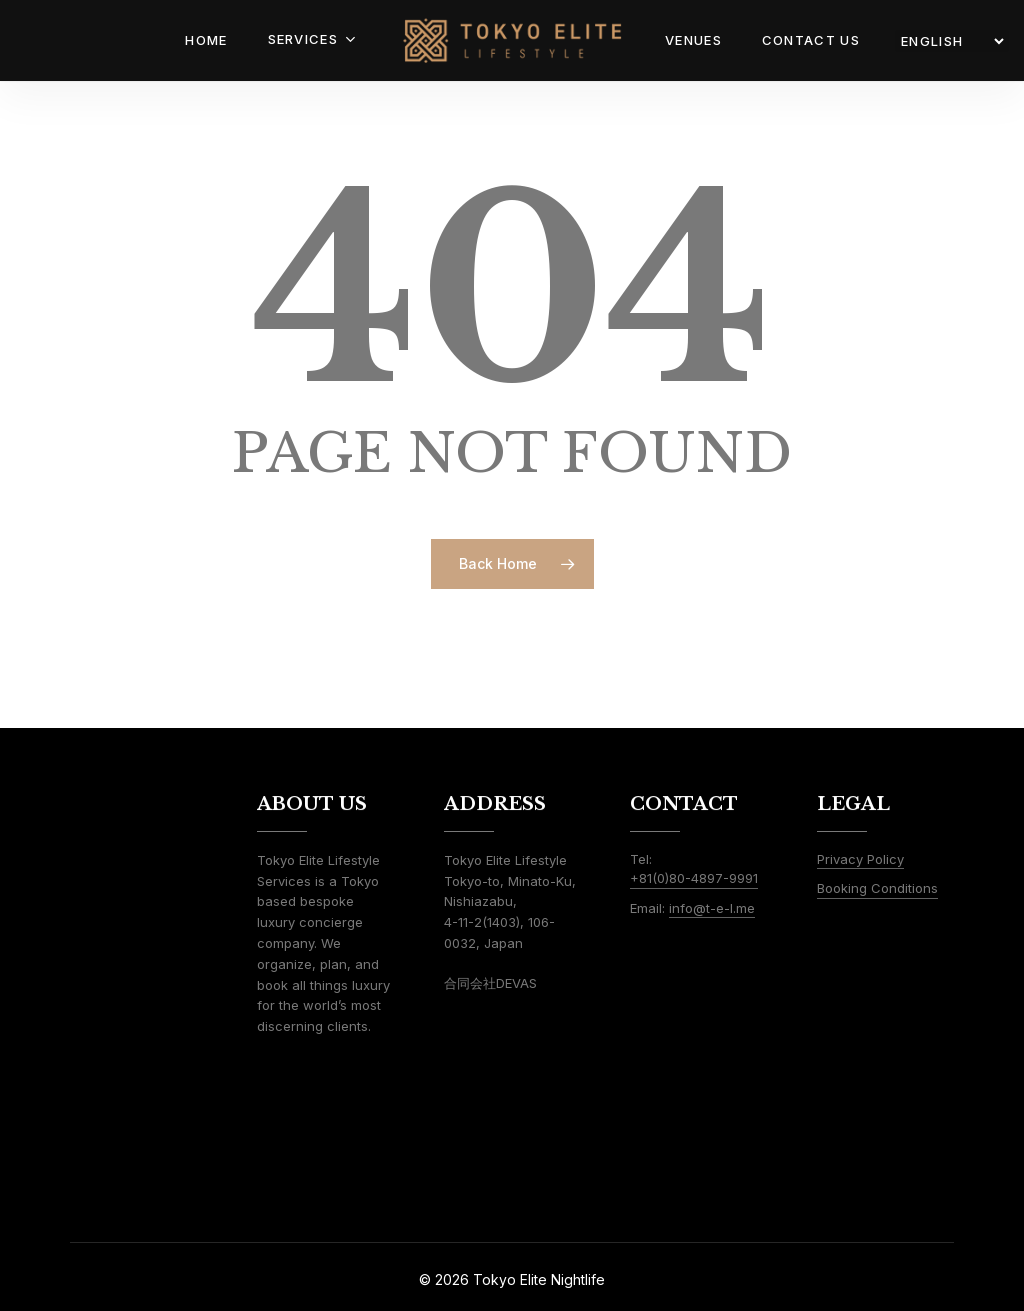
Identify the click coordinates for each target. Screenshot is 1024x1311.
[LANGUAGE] (952, 41)
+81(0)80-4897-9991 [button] (694, 878)
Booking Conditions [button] (877, 888)
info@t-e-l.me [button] (712, 908)
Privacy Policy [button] (860, 859)
